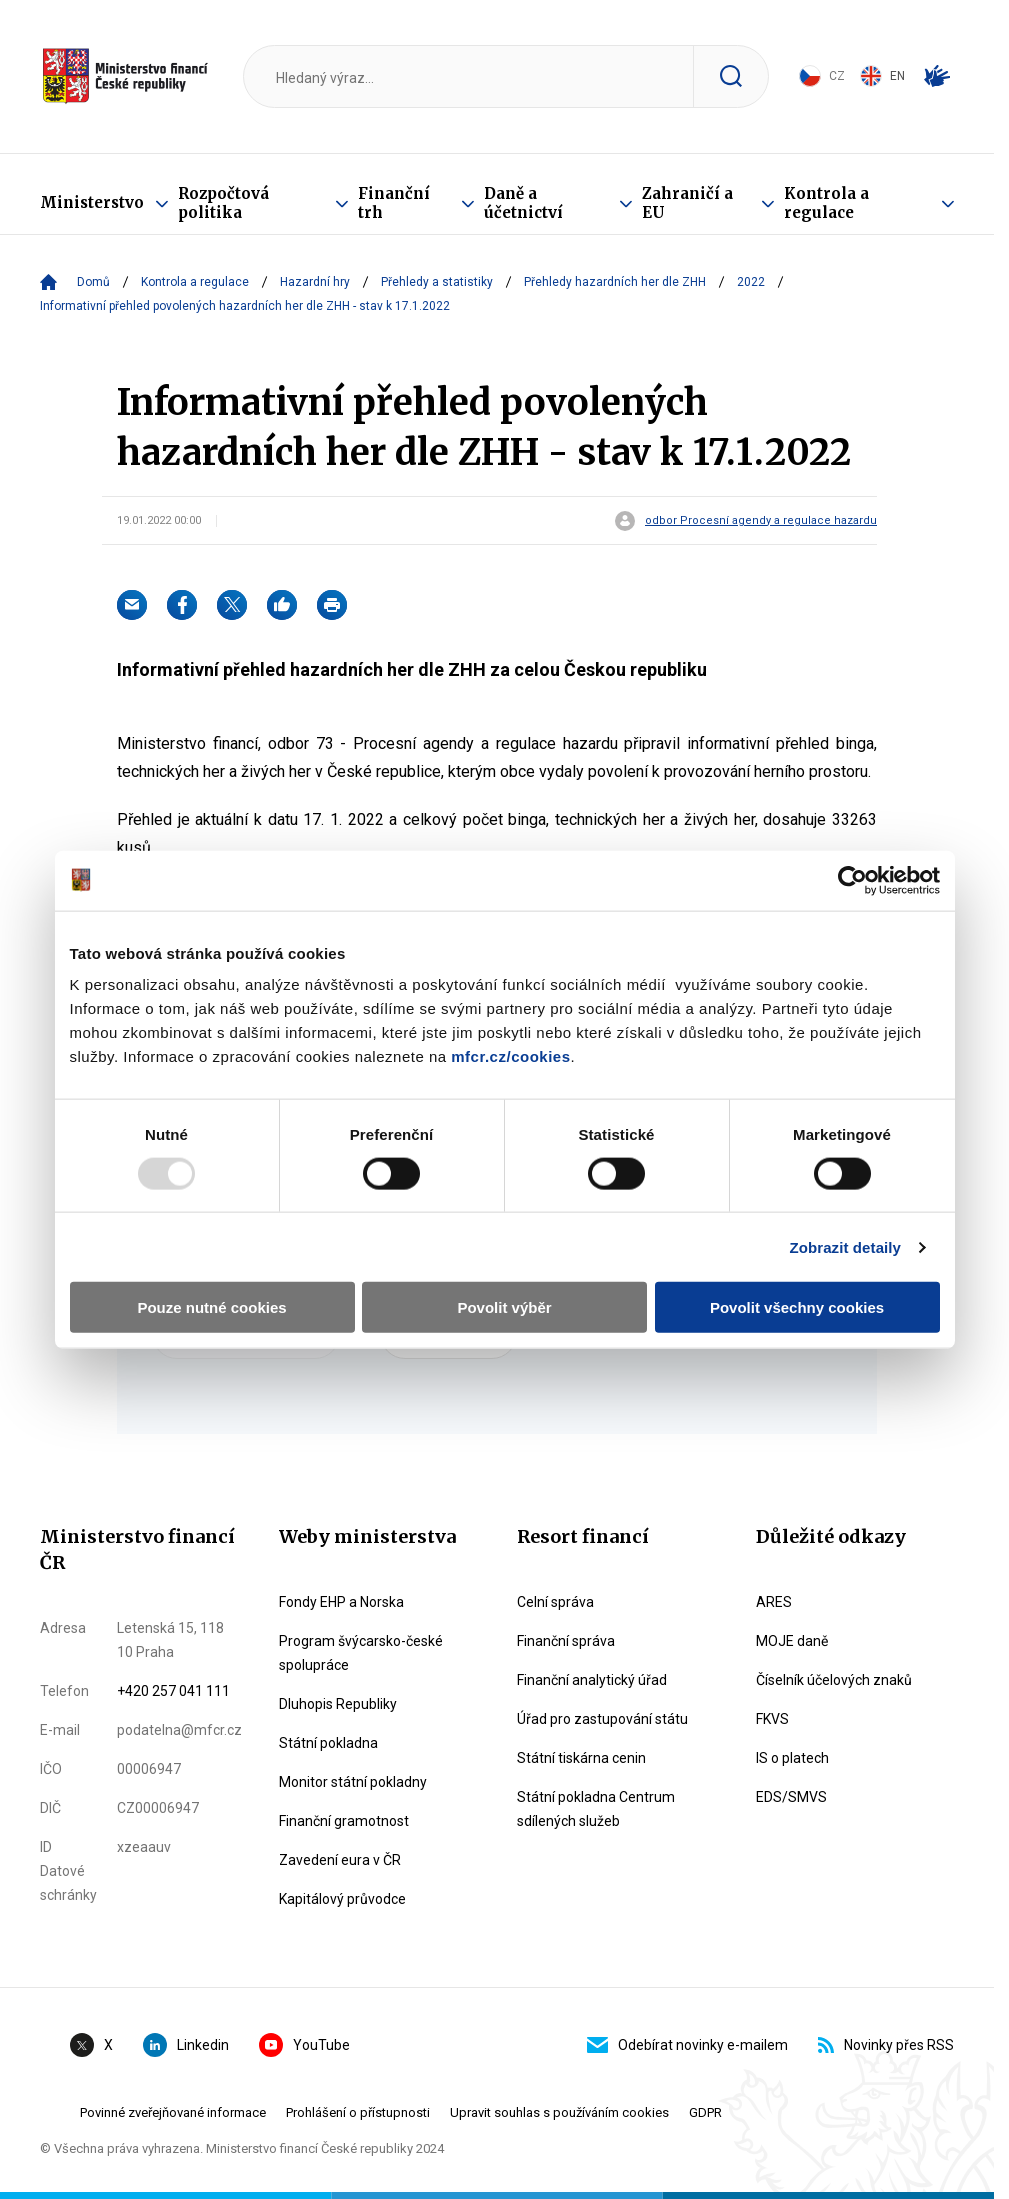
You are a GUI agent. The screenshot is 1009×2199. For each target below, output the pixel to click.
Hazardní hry (315, 282)
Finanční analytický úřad (592, 1680)
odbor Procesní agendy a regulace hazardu (761, 521)
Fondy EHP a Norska (341, 1602)
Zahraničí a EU (687, 203)
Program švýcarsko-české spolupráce (361, 1653)
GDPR (705, 2112)
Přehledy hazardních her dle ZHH (615, 282)
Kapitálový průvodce (342, 1899)
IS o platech (792, 1758)
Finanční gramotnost (344, 1821)
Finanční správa (566, 1641)
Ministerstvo (92, 202)
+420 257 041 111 (173, 1691)
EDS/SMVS (791, 1797)
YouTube (304, 2045)
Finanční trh (394, 203)
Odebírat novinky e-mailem (687, 2045)
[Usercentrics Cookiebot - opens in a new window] (852, 880)
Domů (93, 282)
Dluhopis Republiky (338, 1704)
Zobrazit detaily (845, 1246)
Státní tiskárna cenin (581, 1758)
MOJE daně (792, 1641)
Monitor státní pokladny (353, 1782)
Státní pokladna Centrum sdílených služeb (596, 1809)
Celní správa (555, 1602)
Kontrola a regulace (826, 203)
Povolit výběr (504, 1307)
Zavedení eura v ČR (340, 1860)
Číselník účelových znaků (834, 1680)
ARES (774, 1602)
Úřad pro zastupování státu (602, 1719)
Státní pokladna (328, 1743)
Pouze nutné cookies (211, 1307)
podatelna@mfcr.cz (179, 1730)
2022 (751, 282)
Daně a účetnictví (523, 203)
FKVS (772, 1719)
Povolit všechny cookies (797, 1307)
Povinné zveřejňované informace (173, 2112)
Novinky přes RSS (886, 2045)
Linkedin (186, 2045)
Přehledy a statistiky (437, 282)
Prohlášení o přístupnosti (358, 2112)
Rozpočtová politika (223, 203)
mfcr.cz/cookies (510, 1056)
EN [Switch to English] (882, 76)
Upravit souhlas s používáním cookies (559, 2112)
